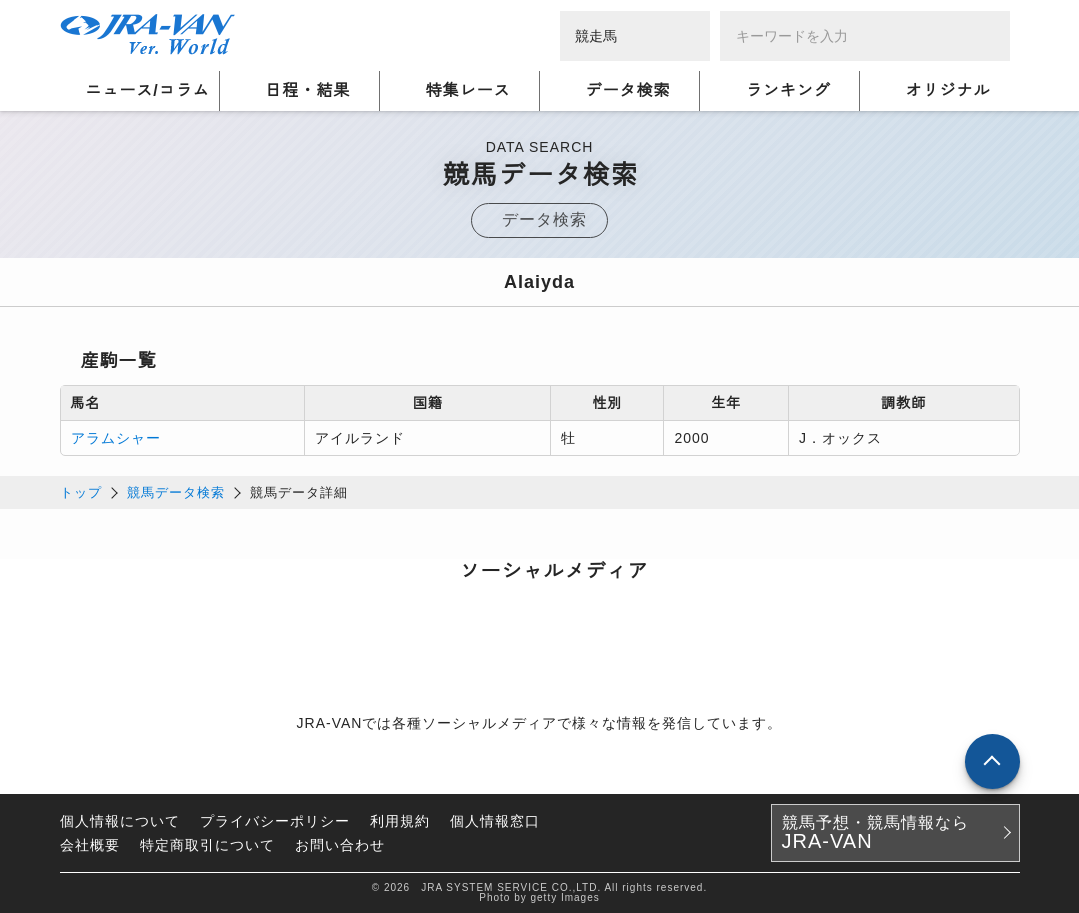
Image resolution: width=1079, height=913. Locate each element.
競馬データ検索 (176, 492)
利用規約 (400, 821)
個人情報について (120, 821)
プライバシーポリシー (275, 821)
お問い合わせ (340, 845)
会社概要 (90, 845)
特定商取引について (207, 845)
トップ (81, 492)
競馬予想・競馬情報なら (875, 833)
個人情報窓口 (495, 821)
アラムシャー (116, 438)
